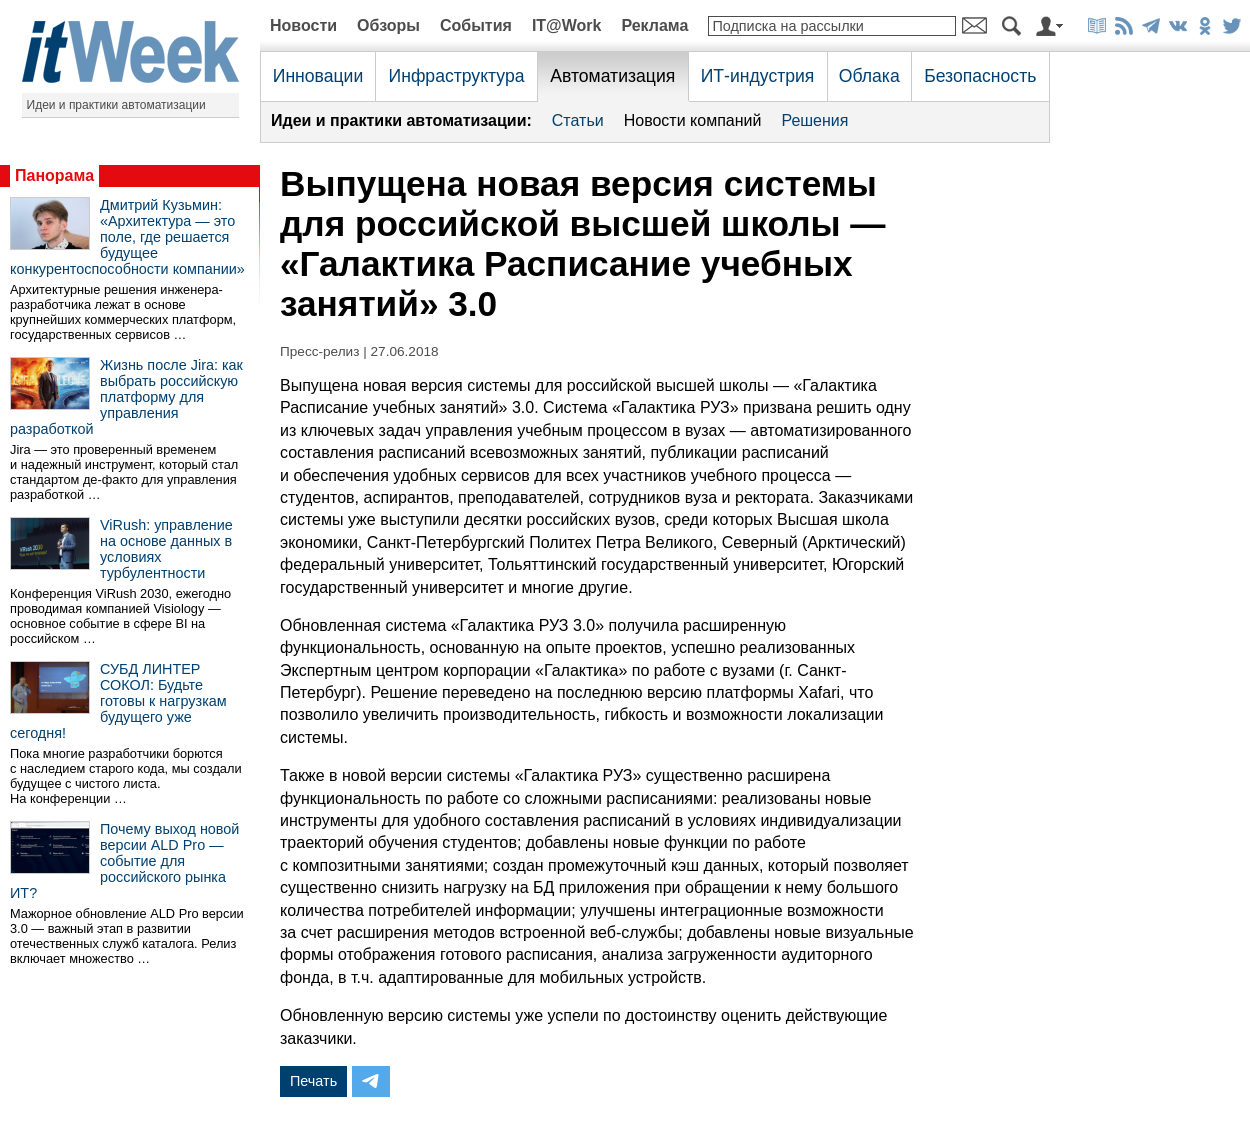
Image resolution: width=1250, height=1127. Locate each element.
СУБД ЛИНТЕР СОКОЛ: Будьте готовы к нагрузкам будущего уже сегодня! (118, 701)
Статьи (578, 120)
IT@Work (567, 25)
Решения (814, 120)
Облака (869, 76)
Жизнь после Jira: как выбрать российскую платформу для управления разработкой (126, 397)
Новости (303, 25)
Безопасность (980, 76)
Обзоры (388, 25)
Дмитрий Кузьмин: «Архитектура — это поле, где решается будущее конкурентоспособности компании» (127, 237)
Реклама (654, 25)
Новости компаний (693, 120)
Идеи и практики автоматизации (116, 105)
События (476, 25)
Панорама (54, 175)
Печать (313, 1081)
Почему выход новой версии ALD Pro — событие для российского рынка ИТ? (124, 861)
